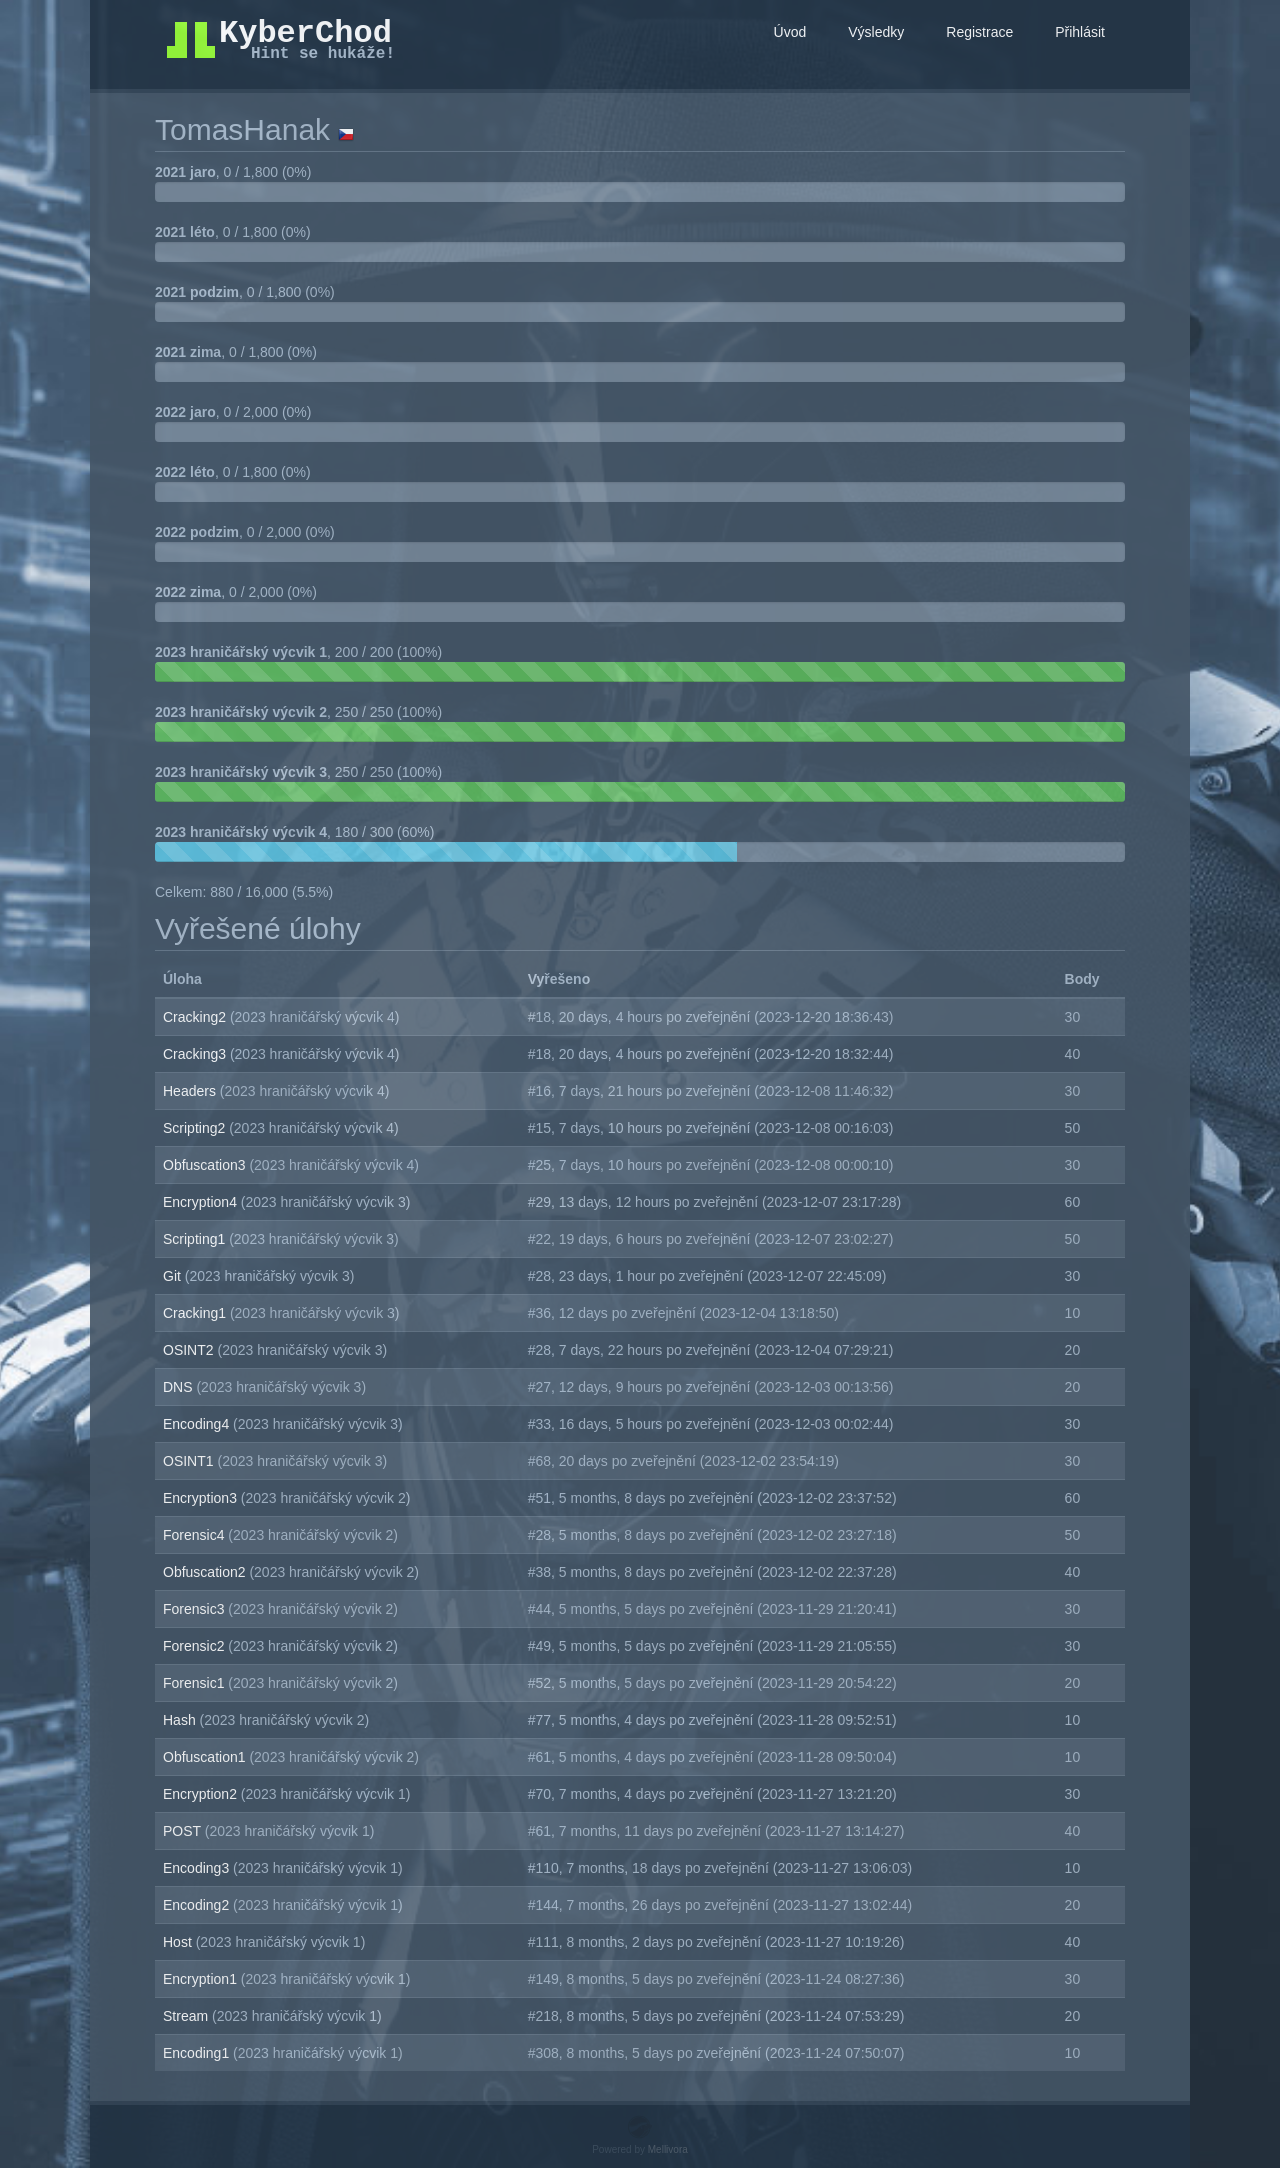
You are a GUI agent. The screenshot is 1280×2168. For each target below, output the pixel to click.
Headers (191, 1091)
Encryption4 (202, 1202)
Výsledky (876, 32)
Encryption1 (202, 1979)
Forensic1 (195, 1683)
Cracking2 (196, 1017)
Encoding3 (198, 1868)
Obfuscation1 (206, 1757)
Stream (187, 2016)
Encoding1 (198, 2053)
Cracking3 (196, 1054)
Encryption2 (202, 1794)
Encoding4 (198, 1424)
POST (184, 1831)
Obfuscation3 (206, 1165)
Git (174, 1276)
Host (179, 1942)
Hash (181, 1720)
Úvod (790, 32)
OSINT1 (190, 1461)
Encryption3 (202, 1498)
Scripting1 (196, 1239)
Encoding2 (198, 1905)
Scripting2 (196, 1128)
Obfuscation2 (206, 1572)
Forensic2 (195, 1646)
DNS (179, 1387)
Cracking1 (196, 1313)
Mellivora (668, 2149)
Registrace (979, 32)
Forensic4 (195, 1535)
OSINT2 (190, 1350)
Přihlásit (1080, 32)
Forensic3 (195, 1609)
